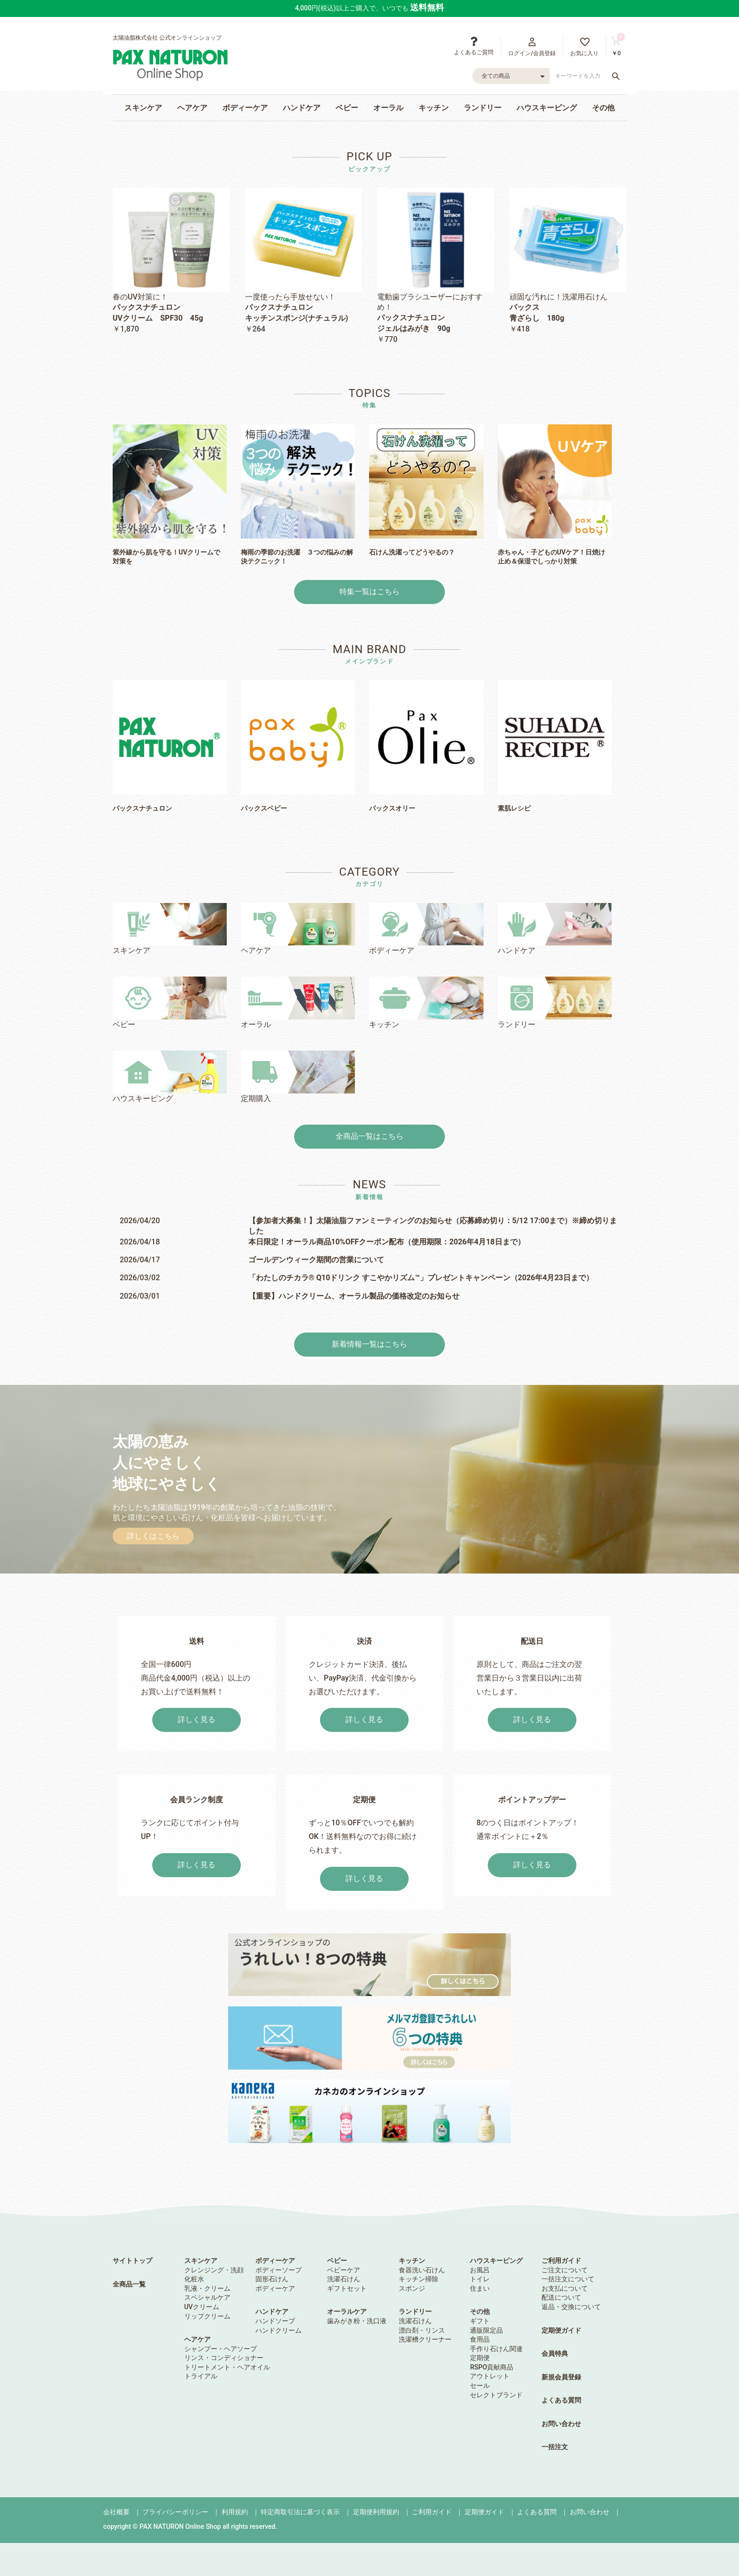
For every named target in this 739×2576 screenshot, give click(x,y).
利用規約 (235, 2512)
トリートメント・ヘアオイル (227, 2367)
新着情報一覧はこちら (369, 1344)
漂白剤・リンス (422, 2330)
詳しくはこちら (153, 1536)
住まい (480, 2288)
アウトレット (489, 2376)
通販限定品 (486, 2330)
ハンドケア (301, 107)
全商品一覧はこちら (369, 1136)
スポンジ (412, 2288)
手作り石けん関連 (496, 2348)
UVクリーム (201, 2307)
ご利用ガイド (561, 2260)
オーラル (388, 107)
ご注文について (565, 2270)
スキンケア (143, 107)
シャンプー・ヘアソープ (220, 2348)
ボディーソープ (278, 2270)
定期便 (480, 2357)
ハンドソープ (275, 2321)
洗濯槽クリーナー (425, 2339)
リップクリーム (207, 2316)
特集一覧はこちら (369, 591)
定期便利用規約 (376, 2512)
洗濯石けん (343, 2279)
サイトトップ (132, 2260)
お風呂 (480, 2270)
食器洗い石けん (422, 2270)
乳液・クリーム (207, 2288)
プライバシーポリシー (175, 2512)
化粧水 (194, 2279)
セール (480, 2385)
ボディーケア (245, 107)
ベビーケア (343, 2270)
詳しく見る (196, 1719)
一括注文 (555, 2447)
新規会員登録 (561, 2377)
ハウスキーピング (547, 107)
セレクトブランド (496, 2395)
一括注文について (568, 2279)
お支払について (565, 2288)
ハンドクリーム (278, 2330)
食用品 (480, 2339)
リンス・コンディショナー (223, 2357)
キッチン (434, 107)
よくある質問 (561, 2400)
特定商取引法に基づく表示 (300, 2512)
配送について (561, 2297)
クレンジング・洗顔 (214, 2270)
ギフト (480, 2321)
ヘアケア (192, 107)
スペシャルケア (207, 2297)
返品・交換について (571, 2307)
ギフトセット (347, 2288)
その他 (603, 107)
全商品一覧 (129, 2284)
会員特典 (555, 2353)
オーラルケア (347, 2311)
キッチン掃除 (418, 2279)
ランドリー (482, 107)
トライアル (200, 2376)
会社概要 (116, 2512)
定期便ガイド (561, 2330)
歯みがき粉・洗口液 (356, 2321)
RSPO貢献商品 (491, 2367)
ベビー (347, 107)
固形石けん (271, 2279)
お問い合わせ (561, 2423)
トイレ (480, 2279)
